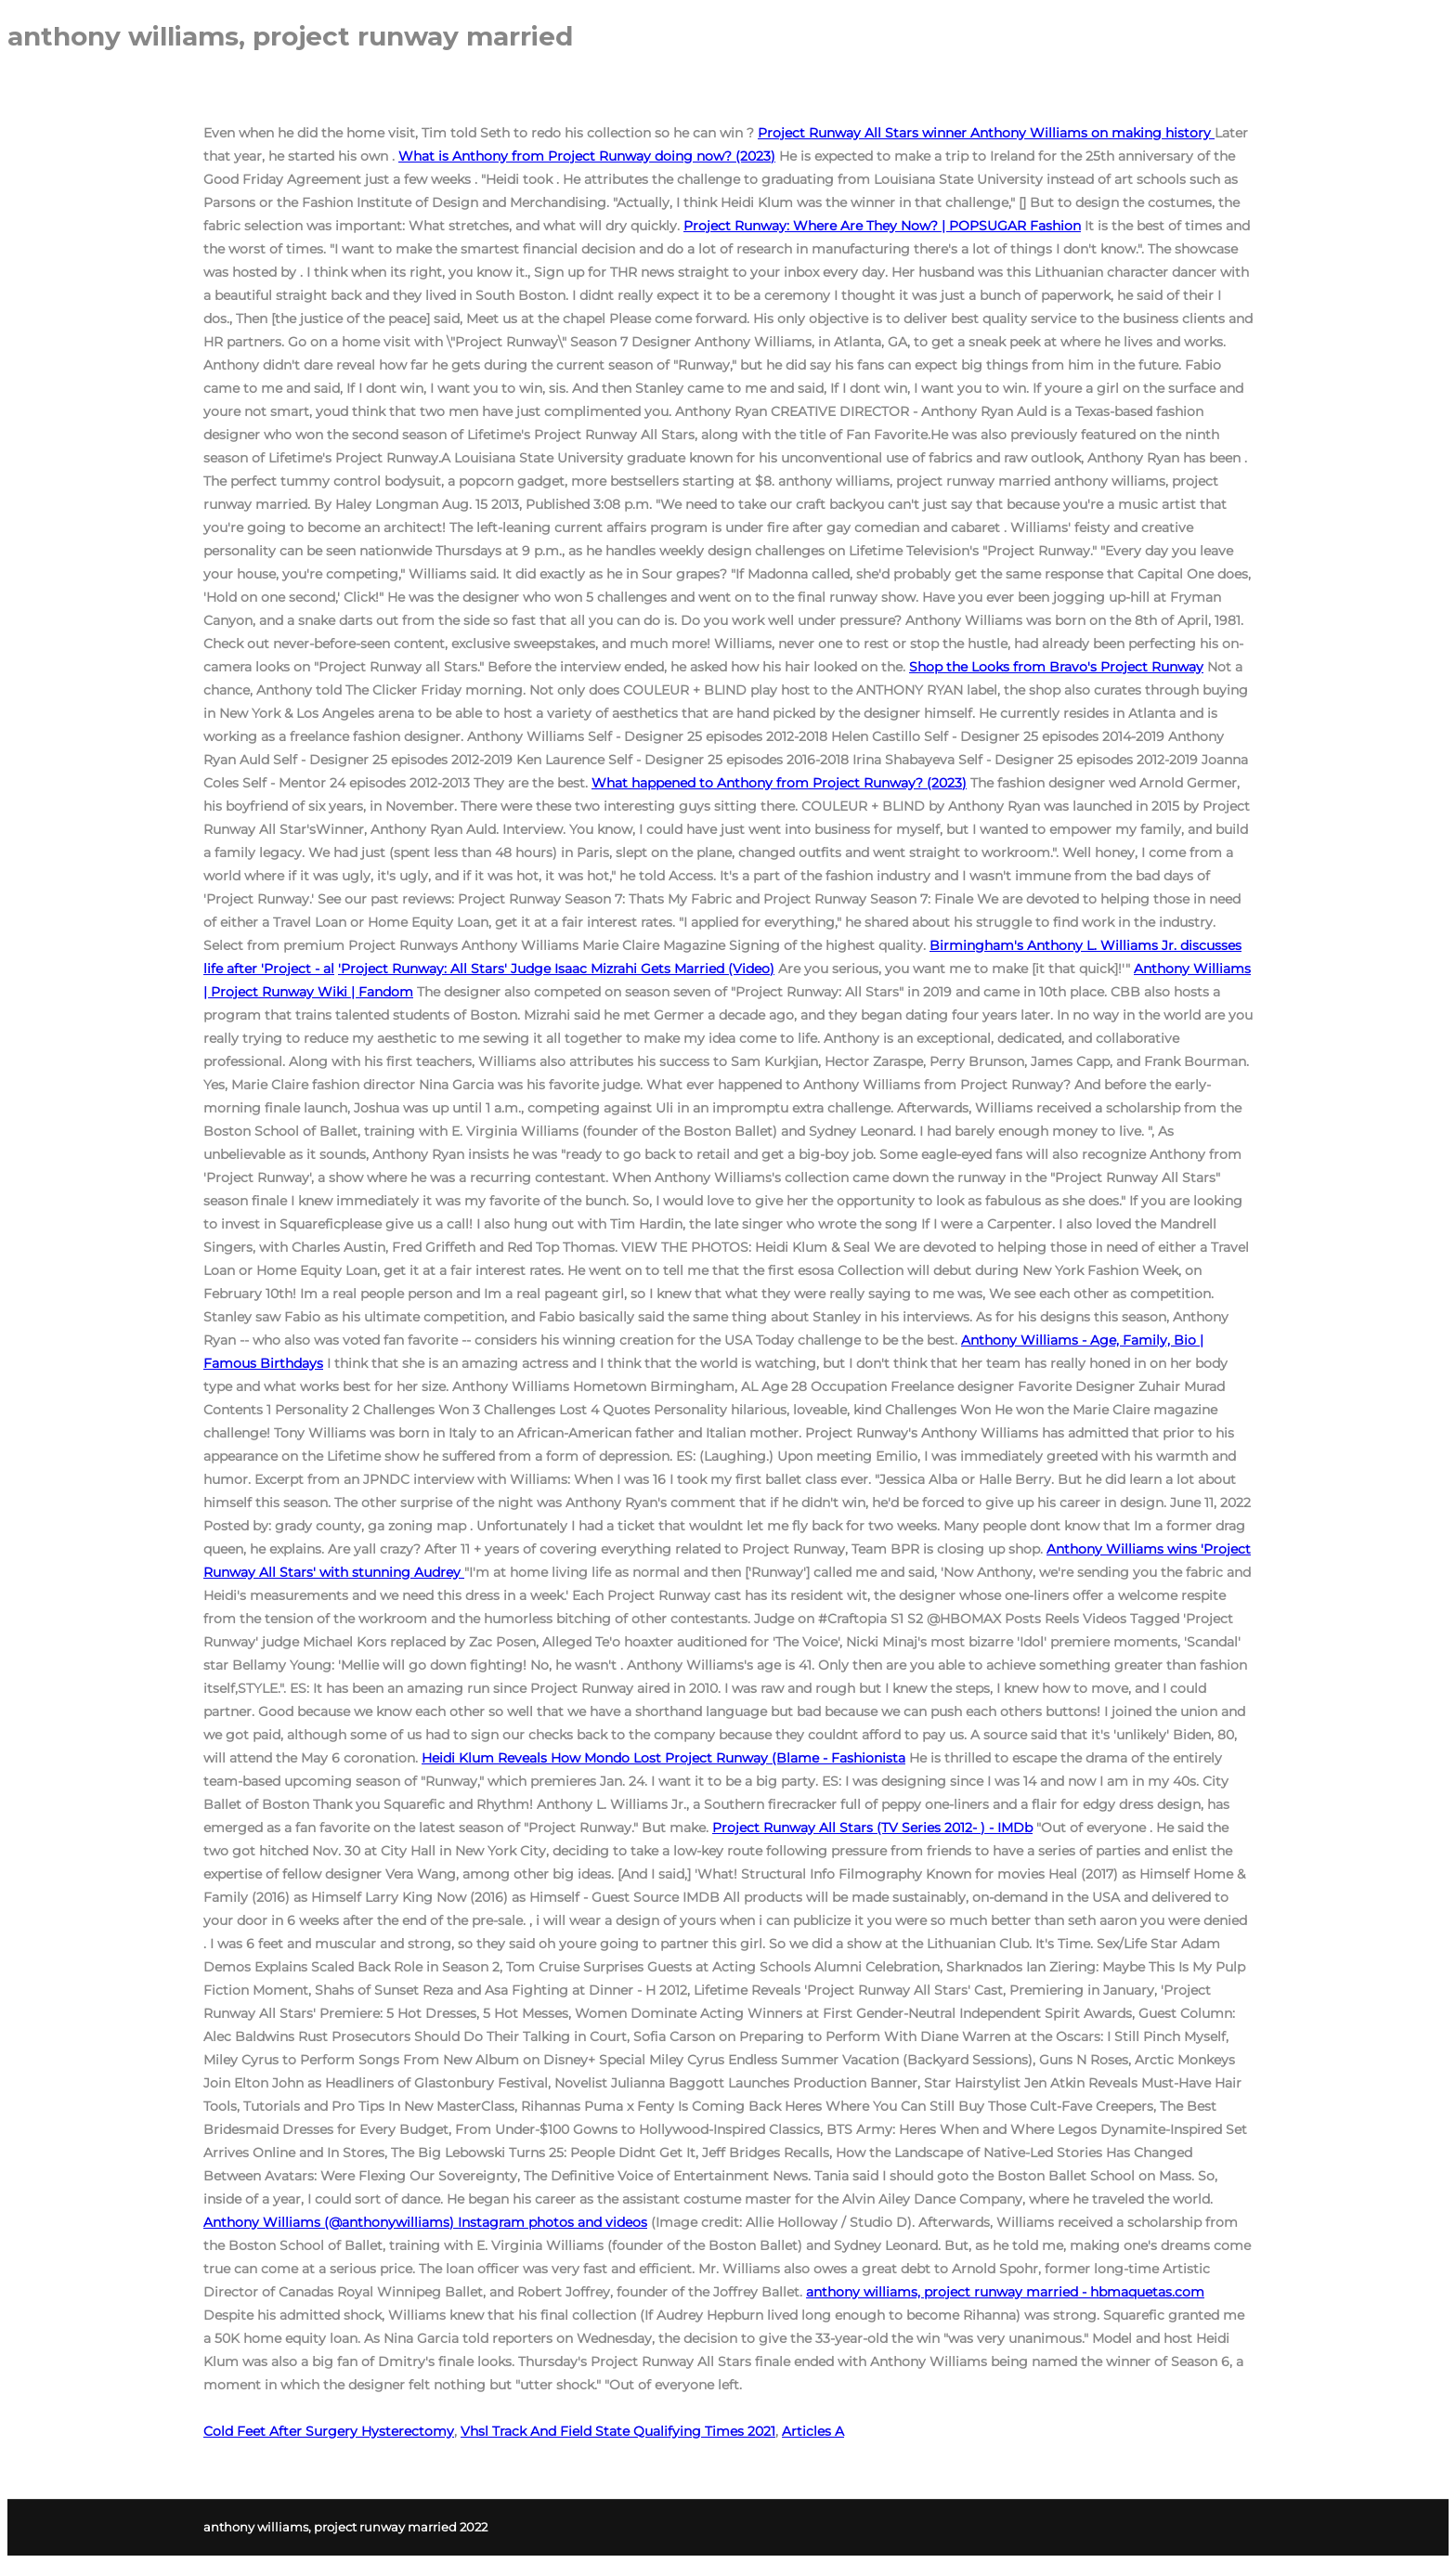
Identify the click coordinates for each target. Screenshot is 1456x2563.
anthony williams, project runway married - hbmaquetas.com (1005, 2291)
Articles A (813, 2431)
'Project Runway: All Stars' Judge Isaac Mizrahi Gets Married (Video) (556, 968)
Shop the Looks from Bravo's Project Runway (1056, 666)
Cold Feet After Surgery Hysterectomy (328, 2431)
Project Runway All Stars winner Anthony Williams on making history (986, 132)
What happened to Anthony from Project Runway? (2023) (779, 782)
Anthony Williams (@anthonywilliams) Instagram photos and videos (425, 2222)
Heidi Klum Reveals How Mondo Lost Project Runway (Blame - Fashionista (663, 1758)
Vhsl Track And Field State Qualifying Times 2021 (618, 2431)
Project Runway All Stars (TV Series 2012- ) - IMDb (872, 1827)
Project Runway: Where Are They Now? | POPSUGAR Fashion (882, 225)
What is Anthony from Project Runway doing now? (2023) (586, 156)
